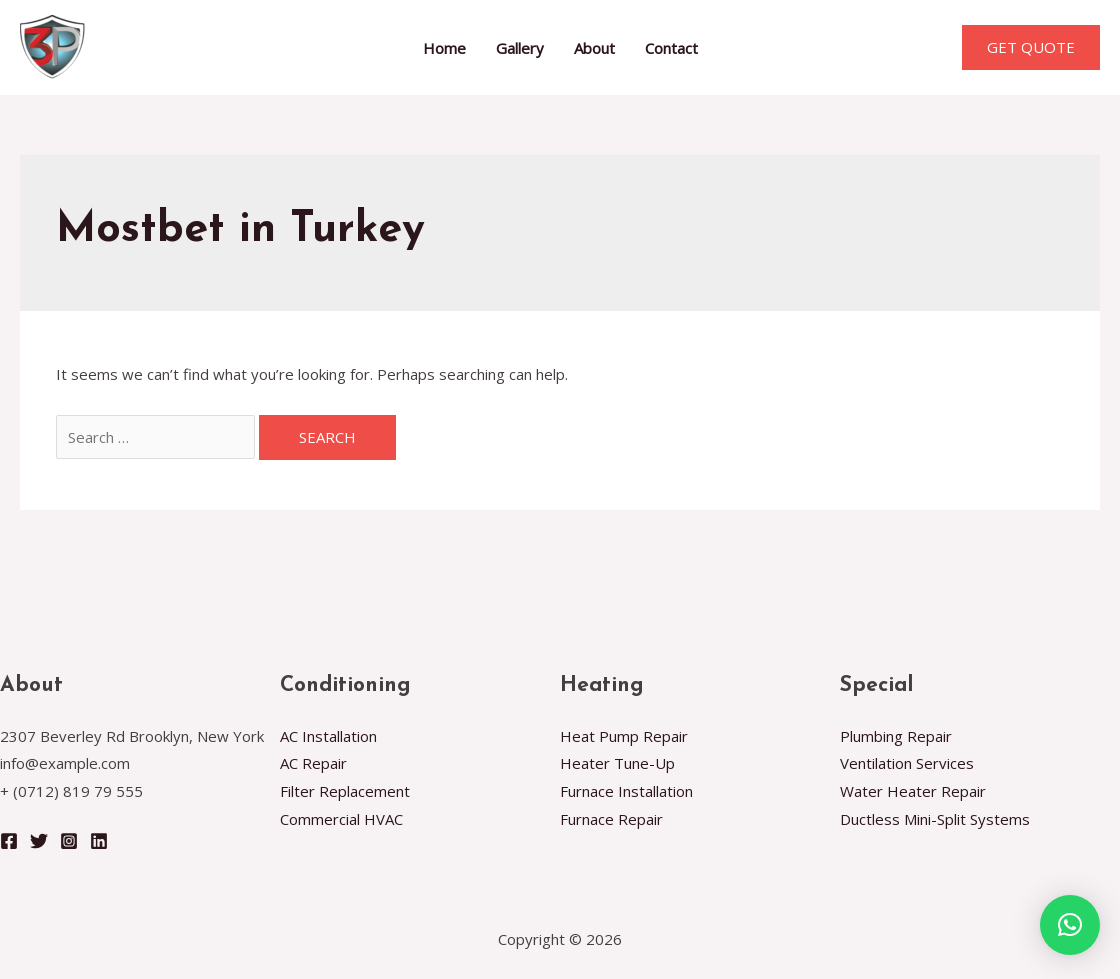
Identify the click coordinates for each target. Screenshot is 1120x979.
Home (444, 48)
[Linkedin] (99, 841)
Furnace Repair (611, 819)
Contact (671, 48)
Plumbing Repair (896, 736)
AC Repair (313, 763)
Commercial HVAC (341, 819)
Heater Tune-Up (617, 763)
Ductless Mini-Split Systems (935, 819)
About (594, 48)
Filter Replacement (345, 791)
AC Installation (328, 736)
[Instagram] (69, 841)
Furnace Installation (626, 791)
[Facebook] (9, 841)
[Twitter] (39, 841)
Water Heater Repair (913, 791)
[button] (1070, 925)
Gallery (520, 48)
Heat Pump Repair (624, 736)
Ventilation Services (907, 763)
